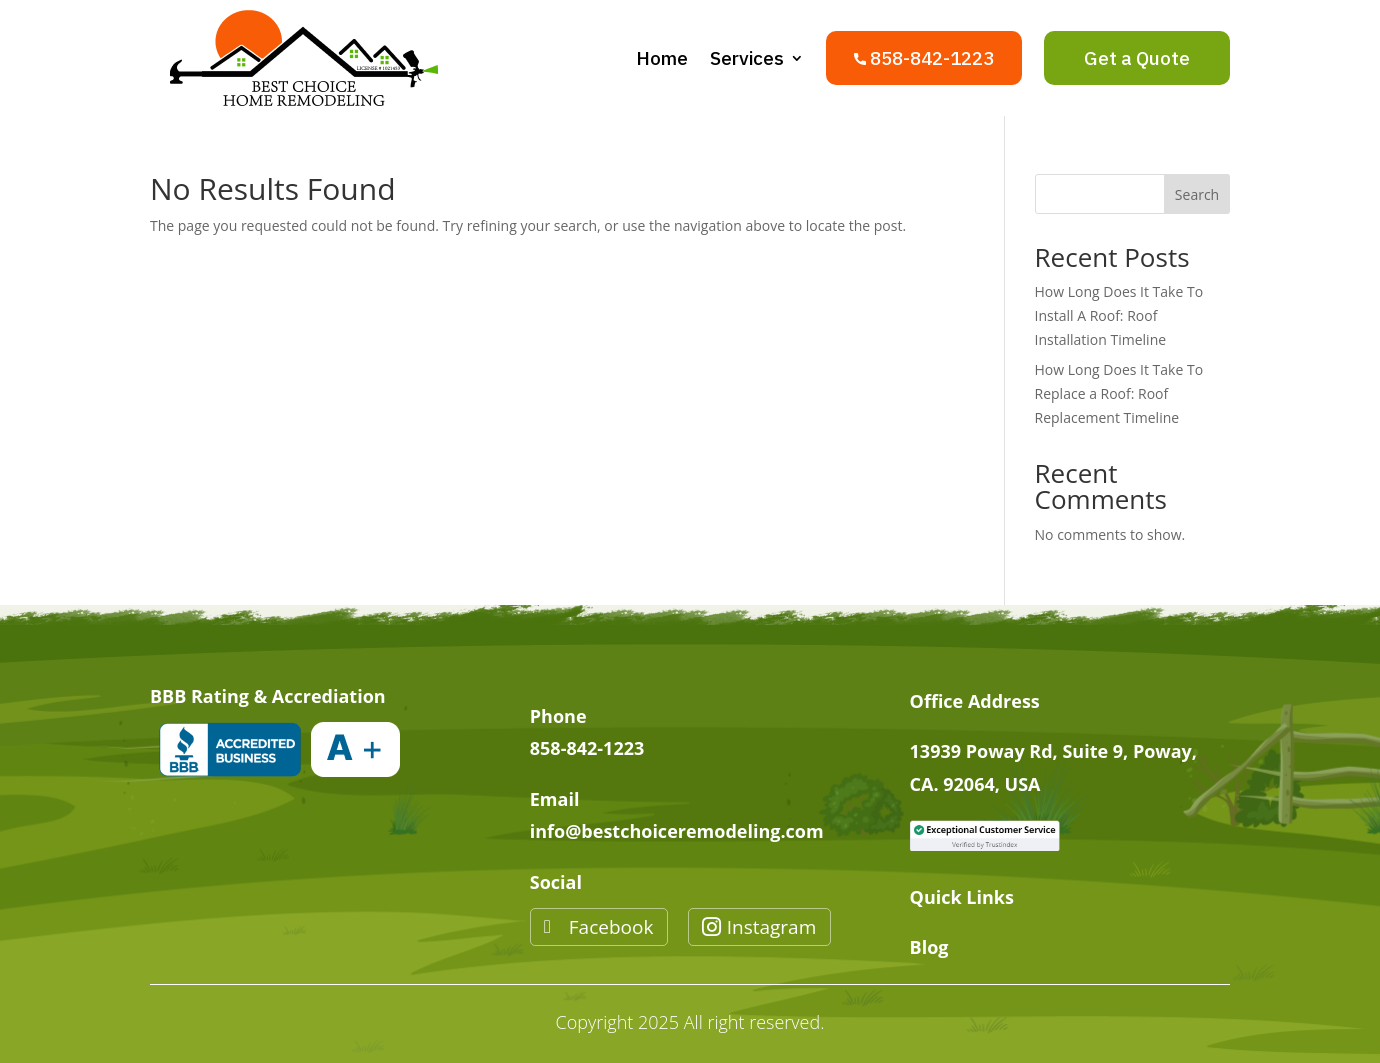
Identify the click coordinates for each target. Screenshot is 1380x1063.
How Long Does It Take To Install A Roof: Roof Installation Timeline (1119, 315)
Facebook (611, 927)
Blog (929, 947)
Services (747, 58)
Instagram (772, 927)
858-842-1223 (587, 748)
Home (662, 58)
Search (1197, 194)
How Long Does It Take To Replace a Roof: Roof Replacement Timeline (1119, 393)
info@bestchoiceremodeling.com (677, 831)
